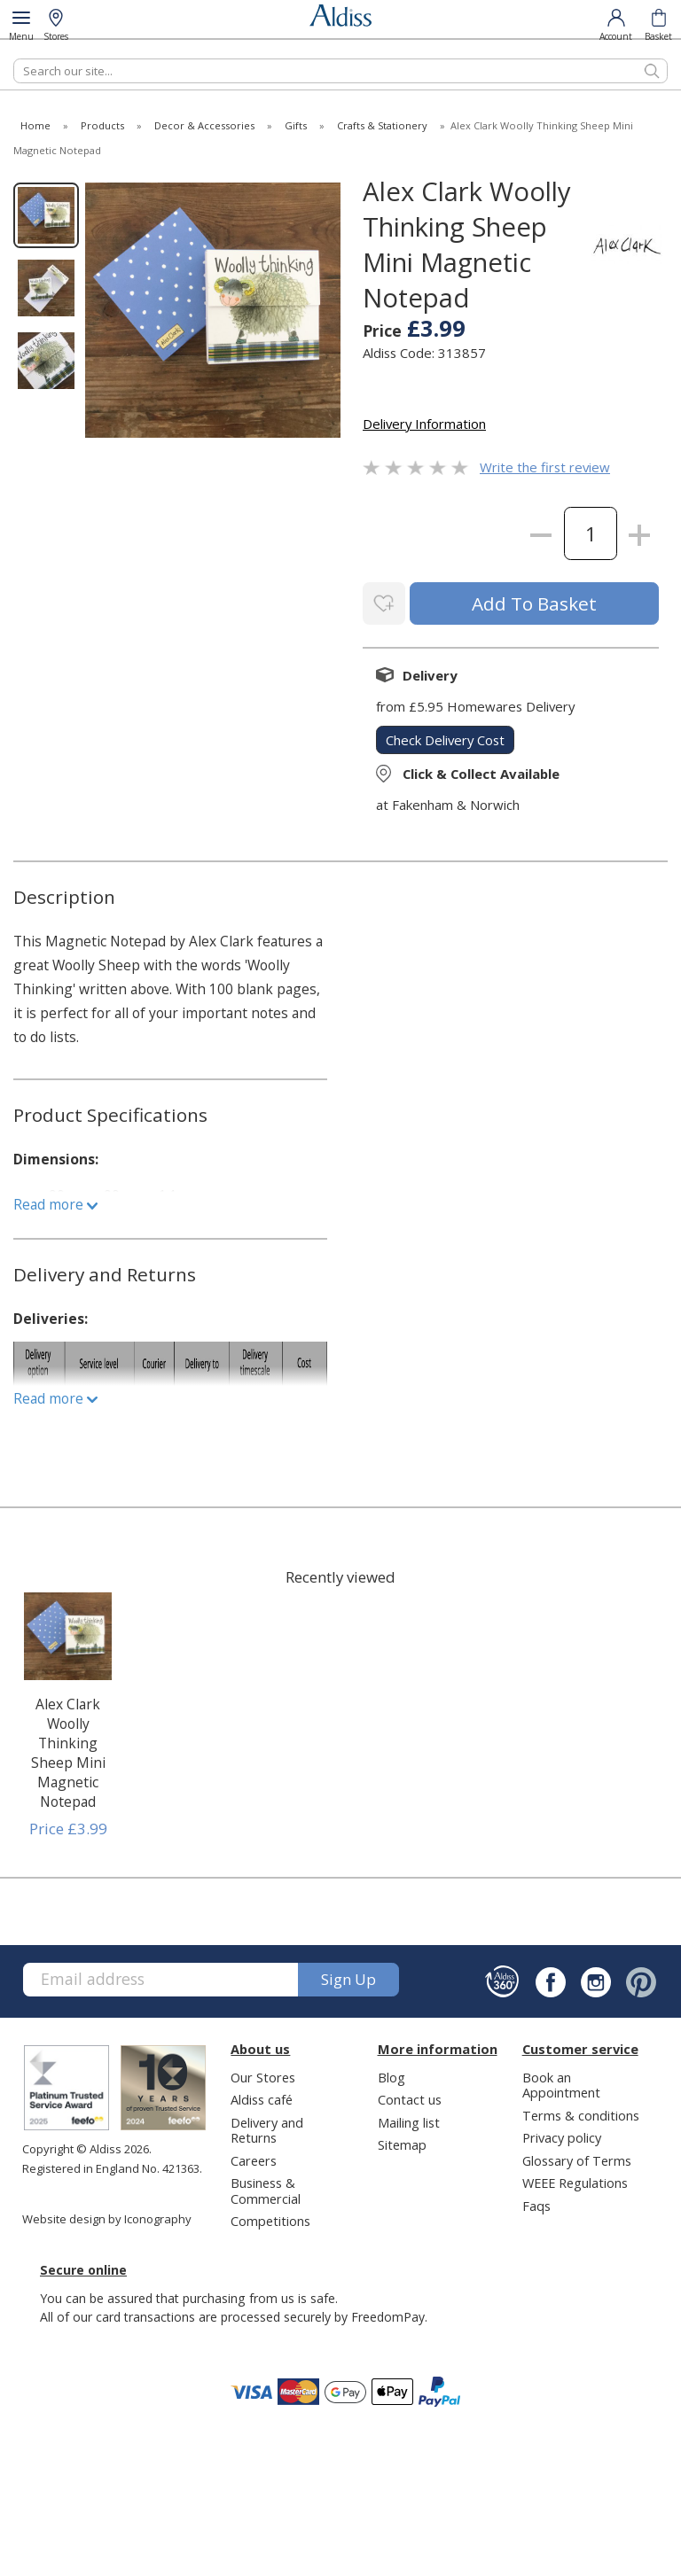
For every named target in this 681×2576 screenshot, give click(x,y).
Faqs (536, 2204)
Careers (254, 2158)
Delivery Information (424, 423)
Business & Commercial (266, 2189)
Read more (55, 1202)
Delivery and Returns (267, 2128)
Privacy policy (561, 2136)
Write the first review (545, 467)
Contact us (410, 2098)
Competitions (270, 2219)
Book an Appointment (561, 2082)
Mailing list (409, 2120)
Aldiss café (262, 2098)
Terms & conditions (580, 2113)
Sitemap (402, 2143)
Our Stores (263, 2075)
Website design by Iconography (107, 2218)
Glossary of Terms (576, 2158)
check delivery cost (445, 738)
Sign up (348, 1978)
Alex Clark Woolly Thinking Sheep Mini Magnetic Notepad (68, 1751)
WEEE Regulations (575, 2182)
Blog (391, 2075)
